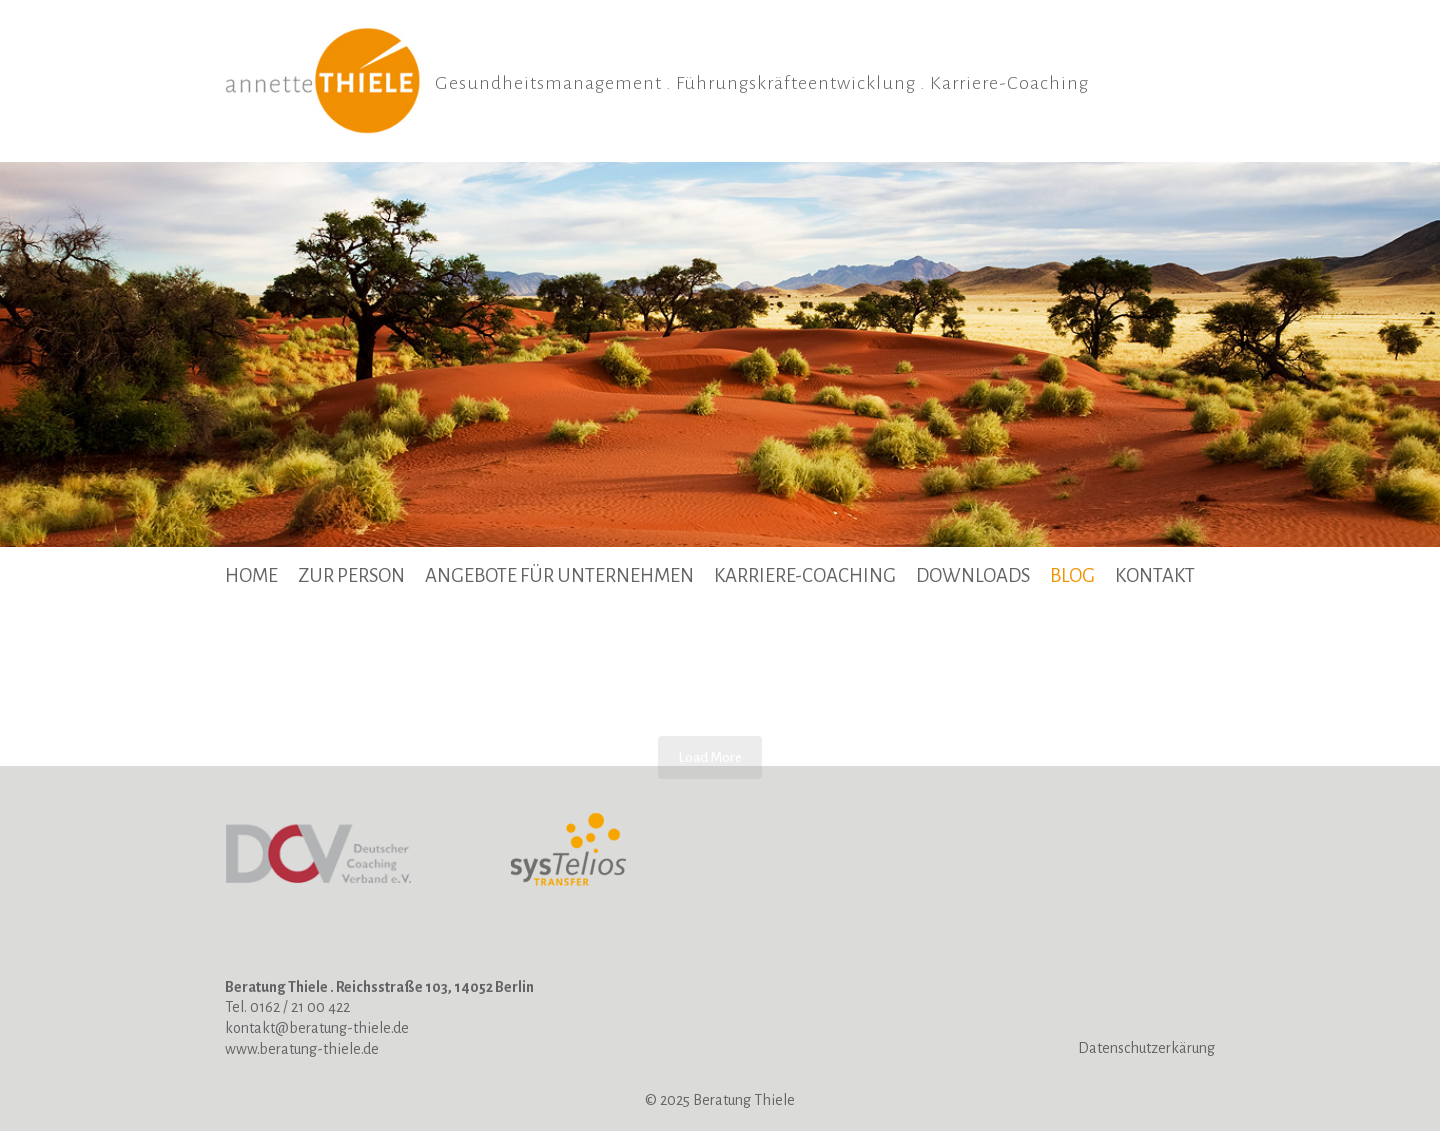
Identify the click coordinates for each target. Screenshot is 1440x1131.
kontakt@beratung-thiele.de (317, 1028)
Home (251, 575)
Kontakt (1155, 575)
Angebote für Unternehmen (559, 575)
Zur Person (351, 575)
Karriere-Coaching (805, 575)
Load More (710, 757)
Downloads (973, 575)
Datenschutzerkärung (1146, 1048)
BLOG (1072, 575)
